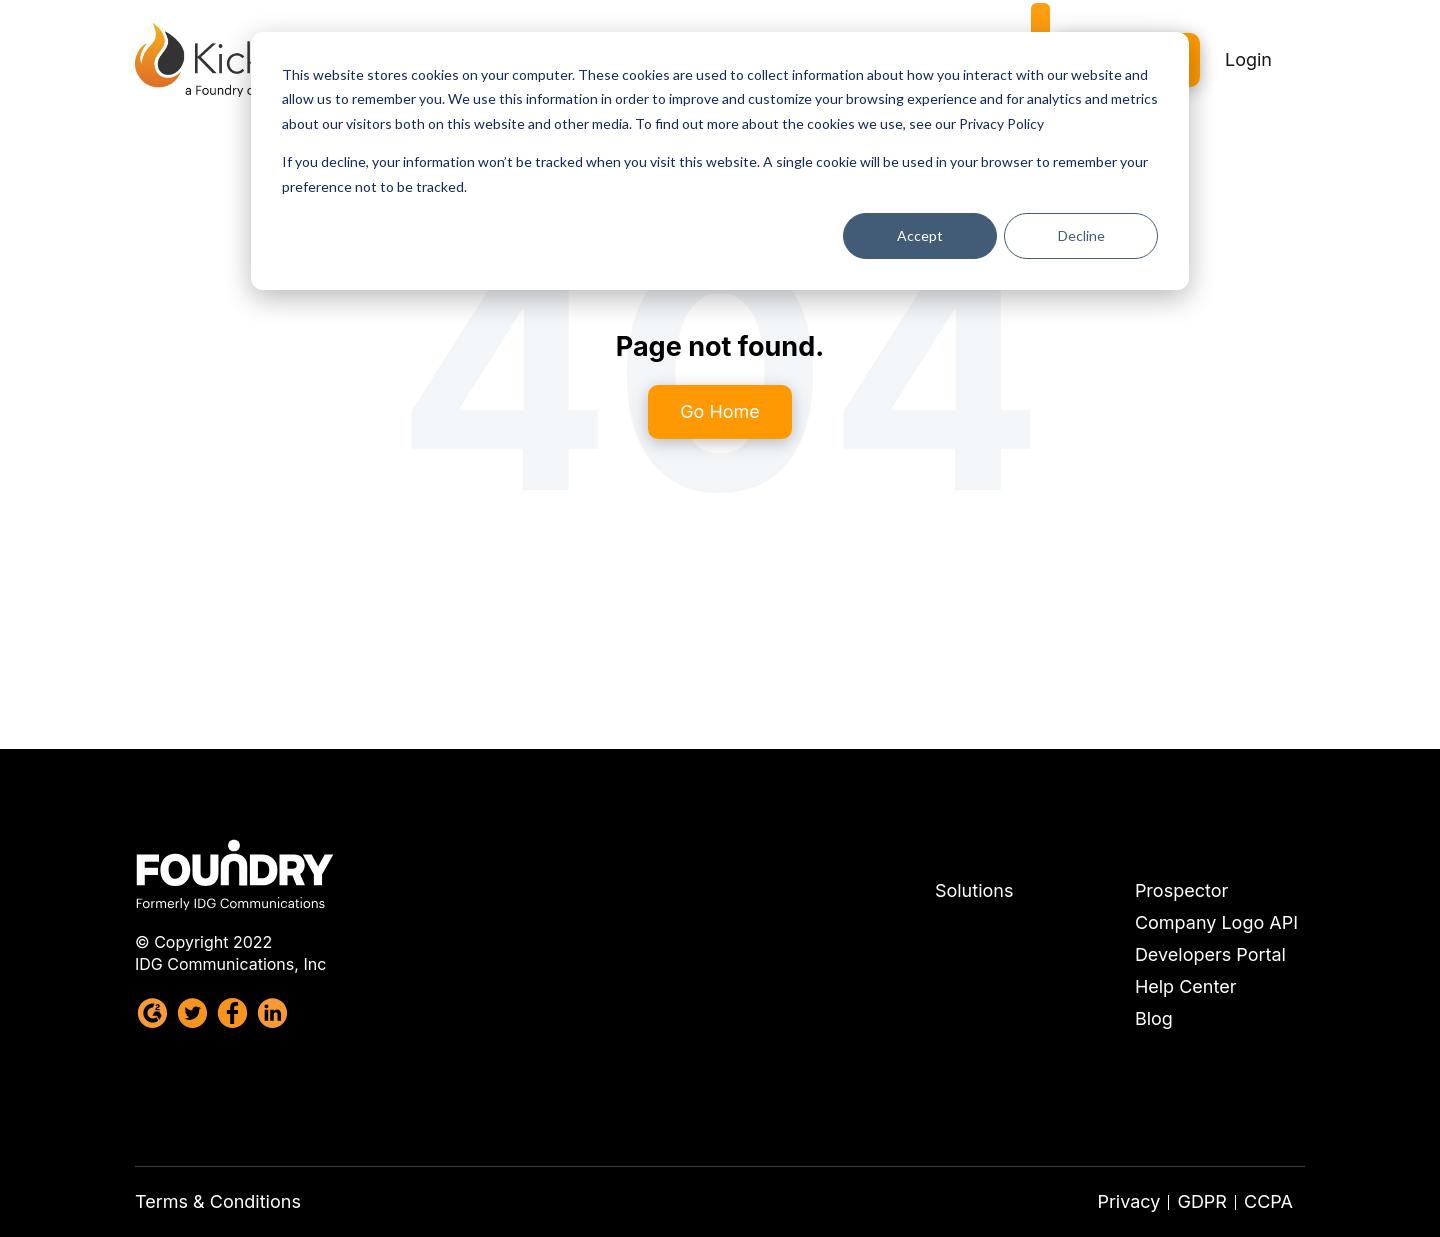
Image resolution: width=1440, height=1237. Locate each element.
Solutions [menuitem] (974, 891)
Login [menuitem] (1248, 46)
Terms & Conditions (218, 1201)
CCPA (1268, 1201)
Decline (1081, 235)
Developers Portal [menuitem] (1210, 955)
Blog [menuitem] (1154, 1019)
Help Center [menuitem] (1186, 987)
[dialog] (720, 161)
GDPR (1202, 1201)
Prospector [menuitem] (1181, 891)
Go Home (720, 411)
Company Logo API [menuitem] (1216, 923)
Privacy (1128, 1201)
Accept (920, 235)
